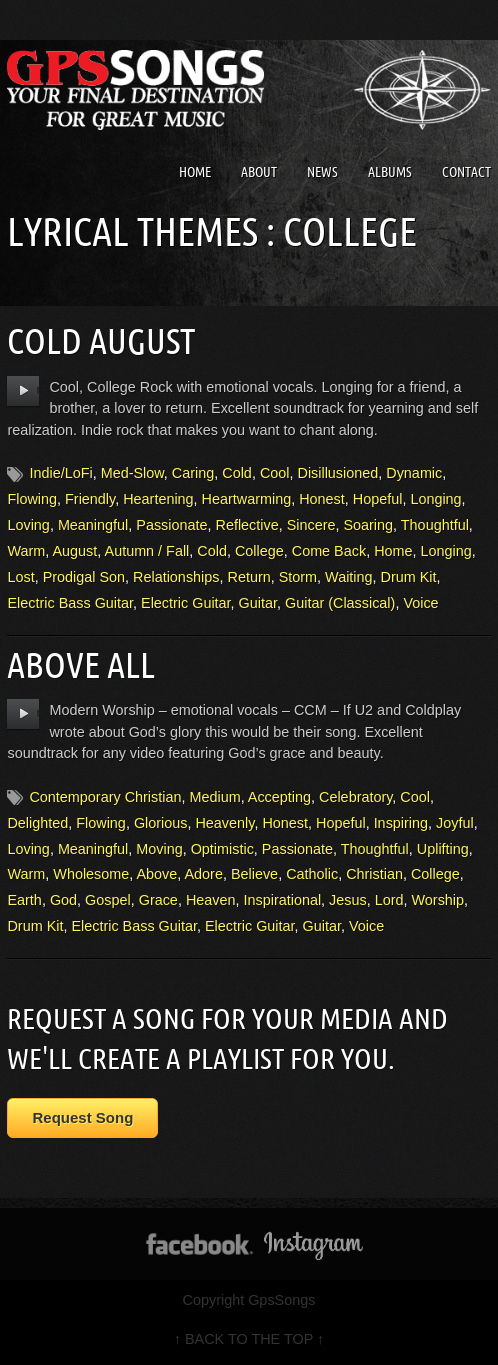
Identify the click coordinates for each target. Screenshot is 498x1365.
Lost (20, 577)
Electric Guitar (186, 603)
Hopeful (378, 499)
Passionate (171, 525)
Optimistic (222, 849)
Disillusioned (337, 473)
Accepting (279, 797)
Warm (26, 551)
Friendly (90, 499)
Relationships (176, 577)
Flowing (32, 499)
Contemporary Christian (105, 797)
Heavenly (224, 823)
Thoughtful (435, 525)
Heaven (211, 900)
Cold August (101, 340)
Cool (275, 473)
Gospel (108, 900)
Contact (466, 172)
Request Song (82, 1117)
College (259, 551)
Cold (237, 473)
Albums (390, 172)
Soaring (368, 525)
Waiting (348, 577)
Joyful (455, 823)
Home (195, 172)
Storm (298, 577)
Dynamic (414, 473)
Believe (254, 874)
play (23, 391)
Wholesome (91, 874)
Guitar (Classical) (340, 603)
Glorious (161, 823)
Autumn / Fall (147, 551)
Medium (214, 797)
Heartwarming (247, 499)
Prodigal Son (84, 577)
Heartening (158, 499)
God (63, 900)
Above (157, 874)
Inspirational (283, 900)
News (322, 172)
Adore (204, 874)
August (75, 551)
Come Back (329, 551)
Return (248, 577)
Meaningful (93, 525)
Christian (374, 874)
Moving (159, 849)
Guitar (258, 603)
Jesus (348, 900)
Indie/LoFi (60, 473)
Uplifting (443, 849)
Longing (435, 499)
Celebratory (355, 797)
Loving (28, 525)
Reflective (246, 525)
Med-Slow (132, 473)
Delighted (37, 823)
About (259, 172)
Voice (420, 603)
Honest (322, 499)
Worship (438, 900)
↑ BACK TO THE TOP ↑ (249, 1339)
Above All (81, 664)
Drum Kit (409, 577)
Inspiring (401, 823)
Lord (389, 900)
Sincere (311, 525)
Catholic (312, 874)
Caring (193, 473)
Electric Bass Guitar (70, 603)
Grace (158, 900)
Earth (24, 900)
